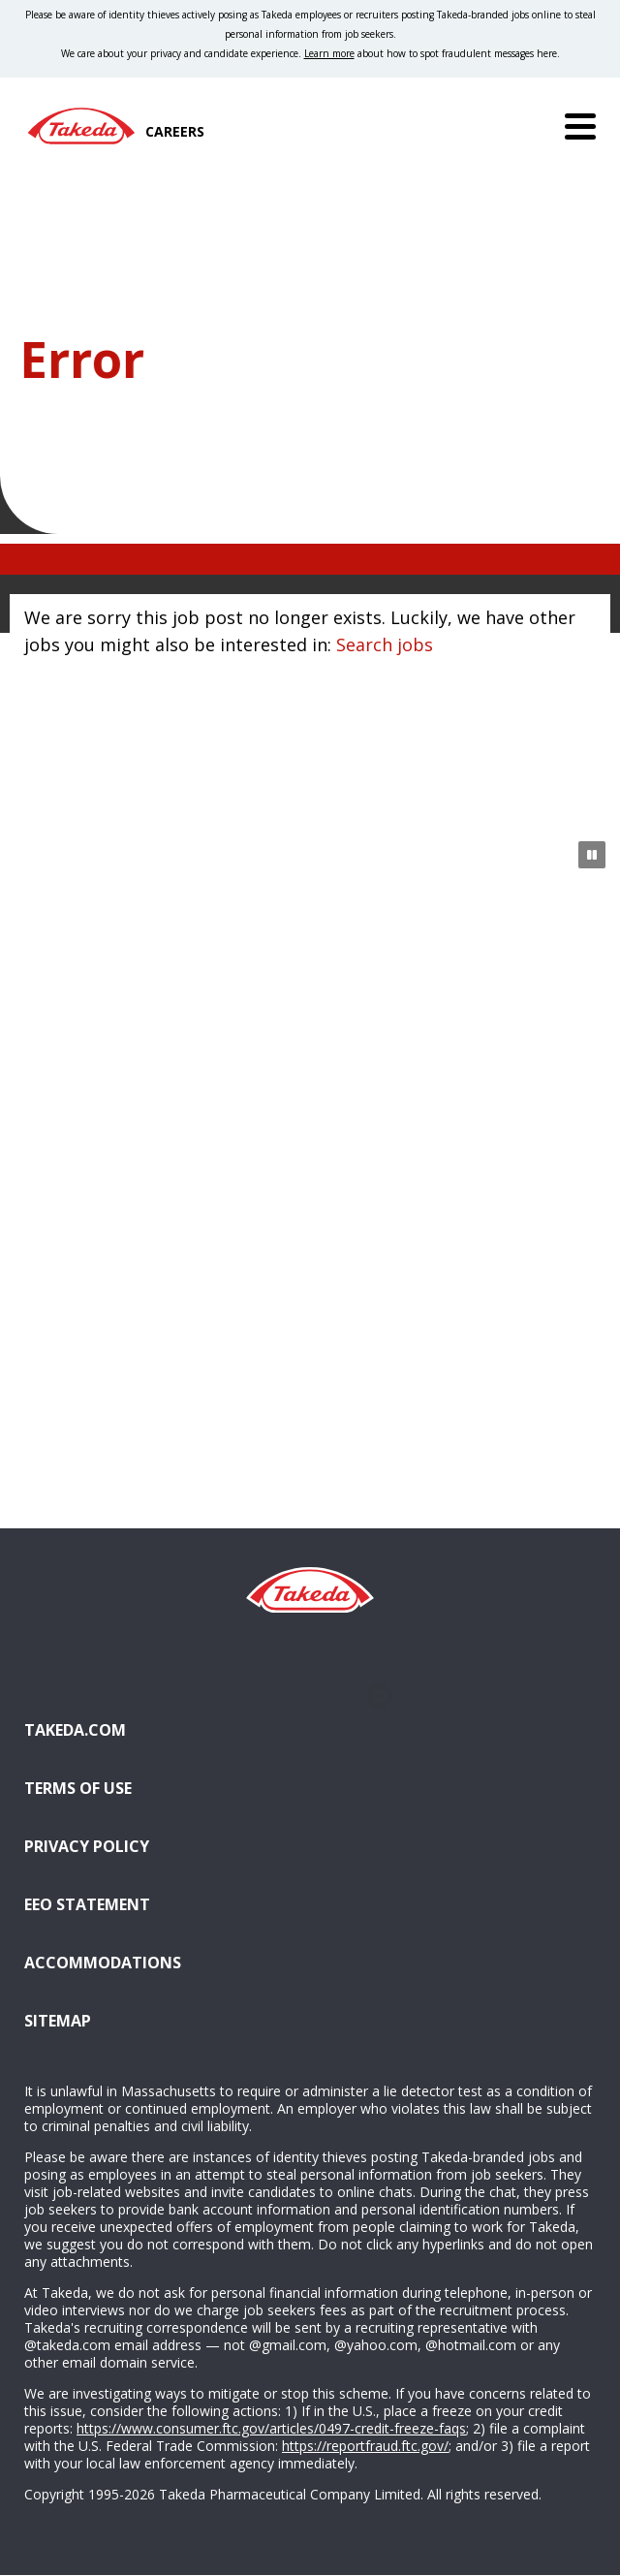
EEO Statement (87, 1904)
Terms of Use (78, 1788)
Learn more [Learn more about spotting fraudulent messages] (329, 53)
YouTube (379, 1695)
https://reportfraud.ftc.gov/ (365, 2445)
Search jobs (384, 644)
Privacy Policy (86, 1846)
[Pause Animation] (591, 854)
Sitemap (57, 2020)
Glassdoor (310, 1696)
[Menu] (580, 126)
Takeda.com (75, 1730)
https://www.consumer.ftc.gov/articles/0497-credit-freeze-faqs (271, 2428)
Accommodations (201, 1961)
